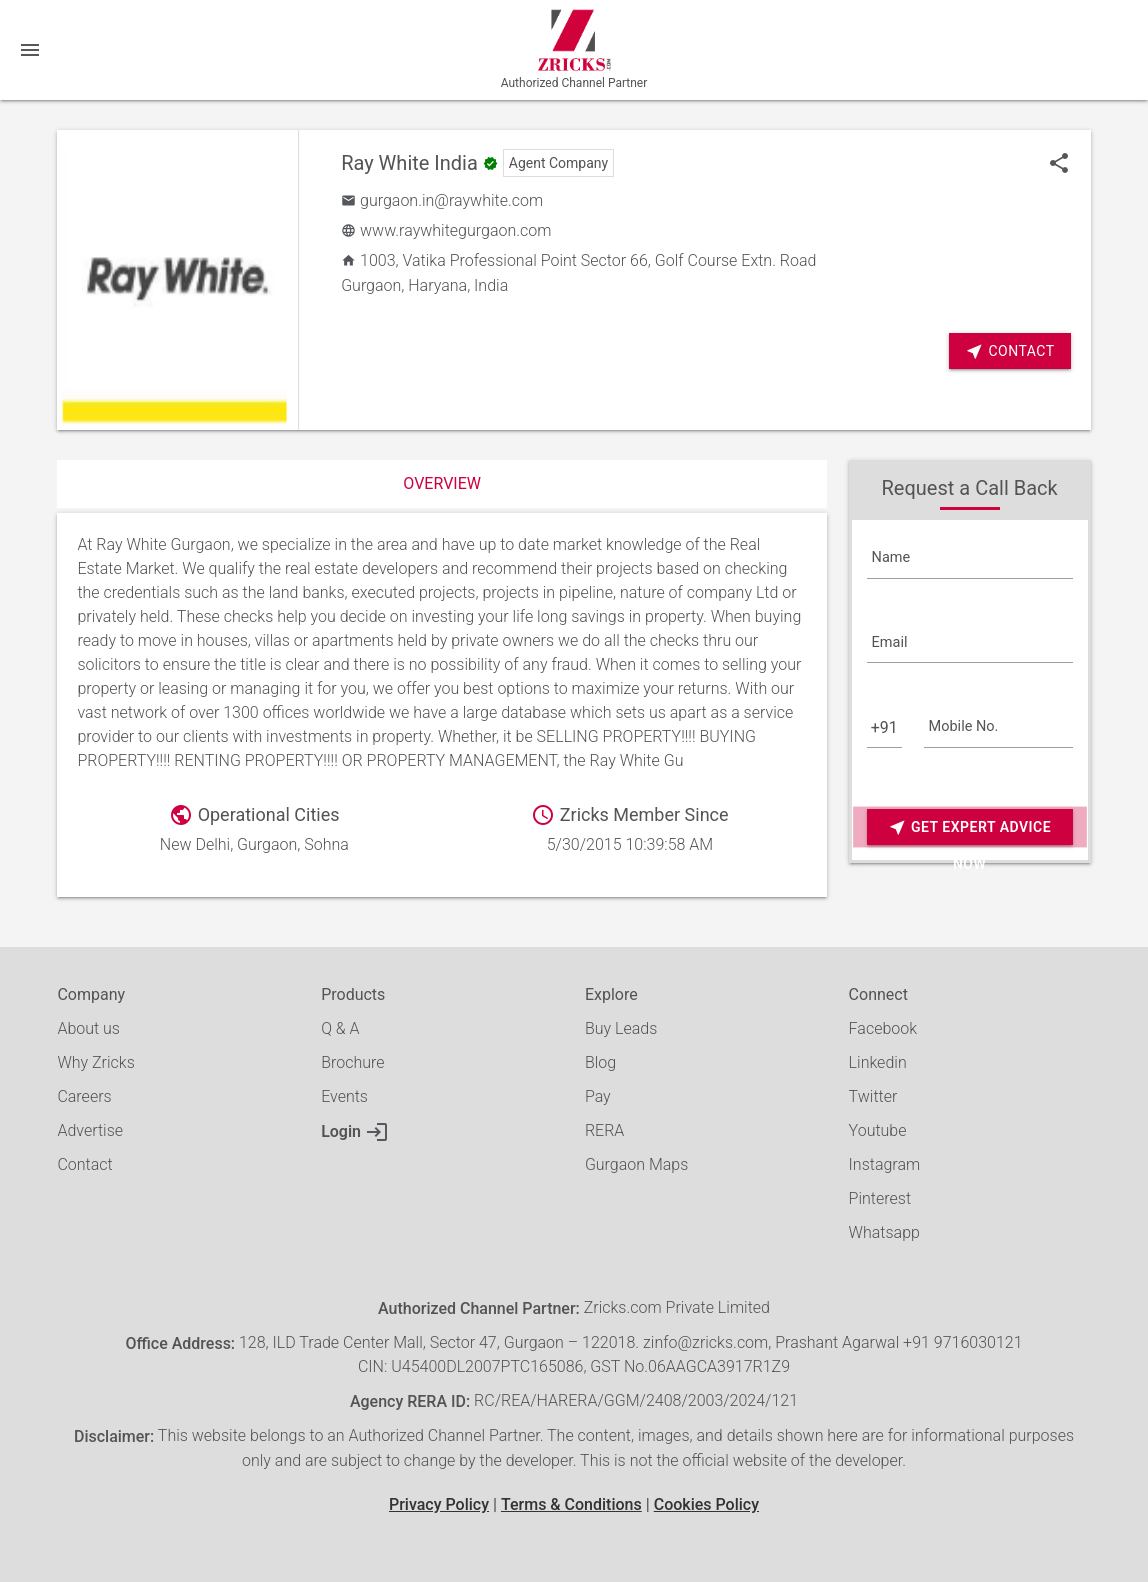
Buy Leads (621, 1028)
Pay (598, 1096)
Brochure (352, 1062)
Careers (84, 1096)
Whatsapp (884, 1232)
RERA (604, 1130)
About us (88, 1028)
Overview (442, 483)
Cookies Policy (706, 1504)
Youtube (878, 1130)
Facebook (883, 1028)
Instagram (885, 1164)
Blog (600, 1062)
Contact (1009, 351)
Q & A (340, 1028)
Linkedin (878, 1062)
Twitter (873, 1096)
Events (344, 1096)
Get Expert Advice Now (969, 827)
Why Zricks (95, 1062)
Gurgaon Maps (636, 1164)
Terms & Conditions (571, 1504)
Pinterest (880, 1198)
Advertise (90, 1130)
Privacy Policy (439, 1504)
